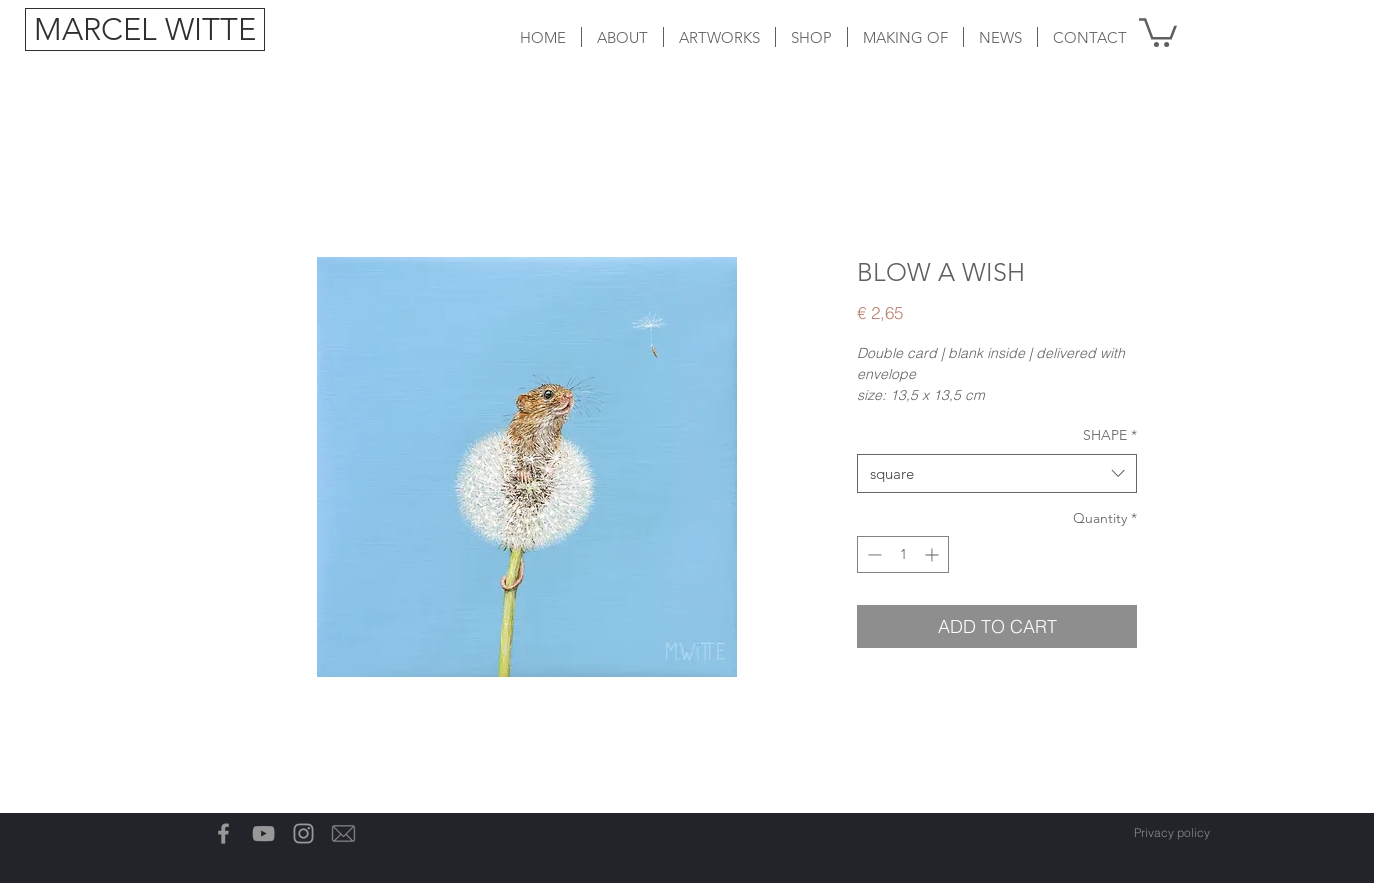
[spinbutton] (903, 554)
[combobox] (997, 473)
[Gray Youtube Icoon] (263, 833)
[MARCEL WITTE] (145, 29)
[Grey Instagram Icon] (303, 833)
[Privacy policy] (1171, 833)
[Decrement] (872, 554)
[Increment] (933, 554)
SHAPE (1110, 435)
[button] (719, 37)
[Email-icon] (343, 833)
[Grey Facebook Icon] (223, 833)
